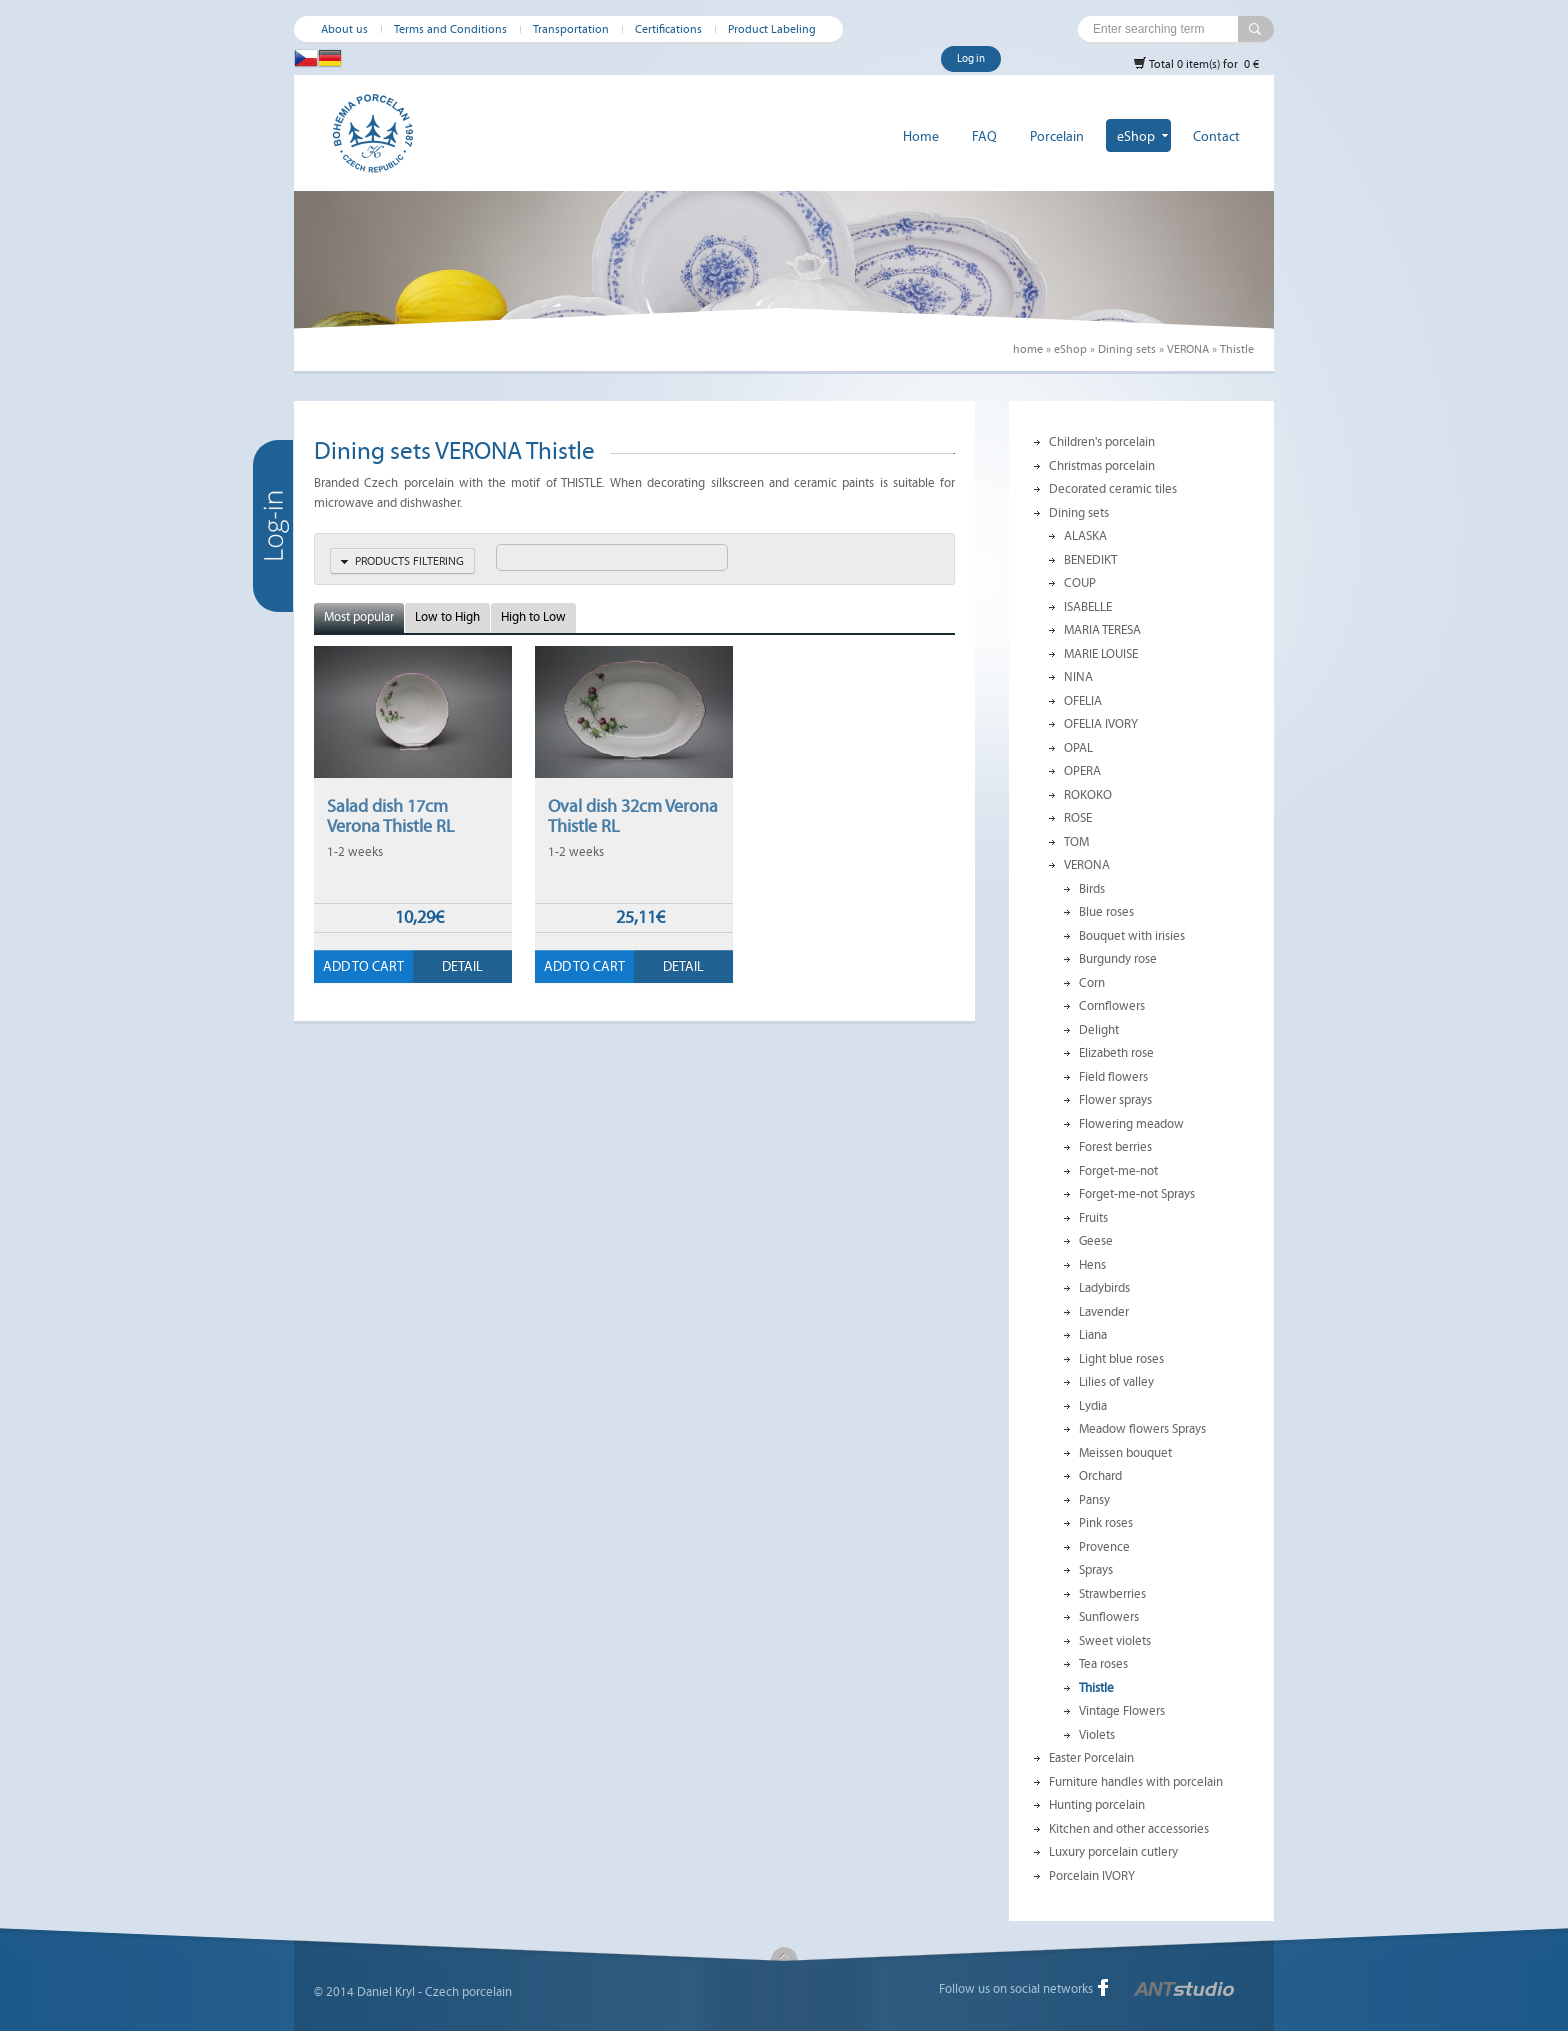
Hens (1092, 1265)
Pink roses (1106, 1523)
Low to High (447, 617)
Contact (1216, 136)
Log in (971, 58)
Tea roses (1103, 1664)
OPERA (1082, 771)
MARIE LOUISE (1101, 654)
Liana (1093, 1335)
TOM (1076, 842)
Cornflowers (1112, 1006)
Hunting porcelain (1097, 1805)
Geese (1096, 1241)
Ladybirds (1104, 1288)
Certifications (668, 29)
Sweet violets (1115, 1641)
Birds (1092, 889)
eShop (1136, 136)
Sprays (1096, 1570)
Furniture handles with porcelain (1136, 1782)
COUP (1080, 583)
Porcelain (1057, 136)
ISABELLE (1088, 607)
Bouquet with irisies (1132, 936)
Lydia (1093, 1406)
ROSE (1078, 818)
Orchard (1100, 1476)
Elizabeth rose (1116, 1053)
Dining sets (1127, 349)
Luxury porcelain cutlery (1113, 1852)
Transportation (571, 29)
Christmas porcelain (1102, 466)
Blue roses (1106, 912)
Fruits (1093, 1218)
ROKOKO (1088, 795)
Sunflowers (1109, 1617)
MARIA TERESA (1102, 630)
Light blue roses (1121, 1359)
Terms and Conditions (450, 29)
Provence (1104, 1547)
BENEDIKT (1090, 560)
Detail (462, 966)
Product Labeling (772, 29)
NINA (1078, 677)
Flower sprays (1115, 1100)
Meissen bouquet (1125, 1453)
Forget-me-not (1118, 1171)
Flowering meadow (1131, 1124)
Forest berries (1115, 1147)
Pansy (1094, 1500)
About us (344, 29)
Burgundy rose (1118, 959)
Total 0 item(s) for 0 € (1196, 63)
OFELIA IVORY (1101, 724)
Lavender (1104, 1312)
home (1028, 349)
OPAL (1078, 748)
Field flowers (1113, 1077)
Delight (1099, 1030)
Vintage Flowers (1122, 1711)
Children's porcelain (1102, 442)
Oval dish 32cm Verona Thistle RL (633, 816)
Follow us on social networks (1016, 1989)
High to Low (533, 617)
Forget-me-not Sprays (1137, 1194)
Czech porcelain (468, 1992)
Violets (1097, 1735)
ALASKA (1085, 536)
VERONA (1188, 349)
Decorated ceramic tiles (1113, 489)
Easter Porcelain (1091, 1758)
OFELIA (1083, 701)
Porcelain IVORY (1092, 1876)
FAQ (984, 136)
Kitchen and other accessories (1129, 1829)
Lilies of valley (1116, 1382)
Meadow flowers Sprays (1142, 1429)
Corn (1092, 983)
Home (921, 136)
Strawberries (1112, 1594)
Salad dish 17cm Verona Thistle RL (390, 816)
